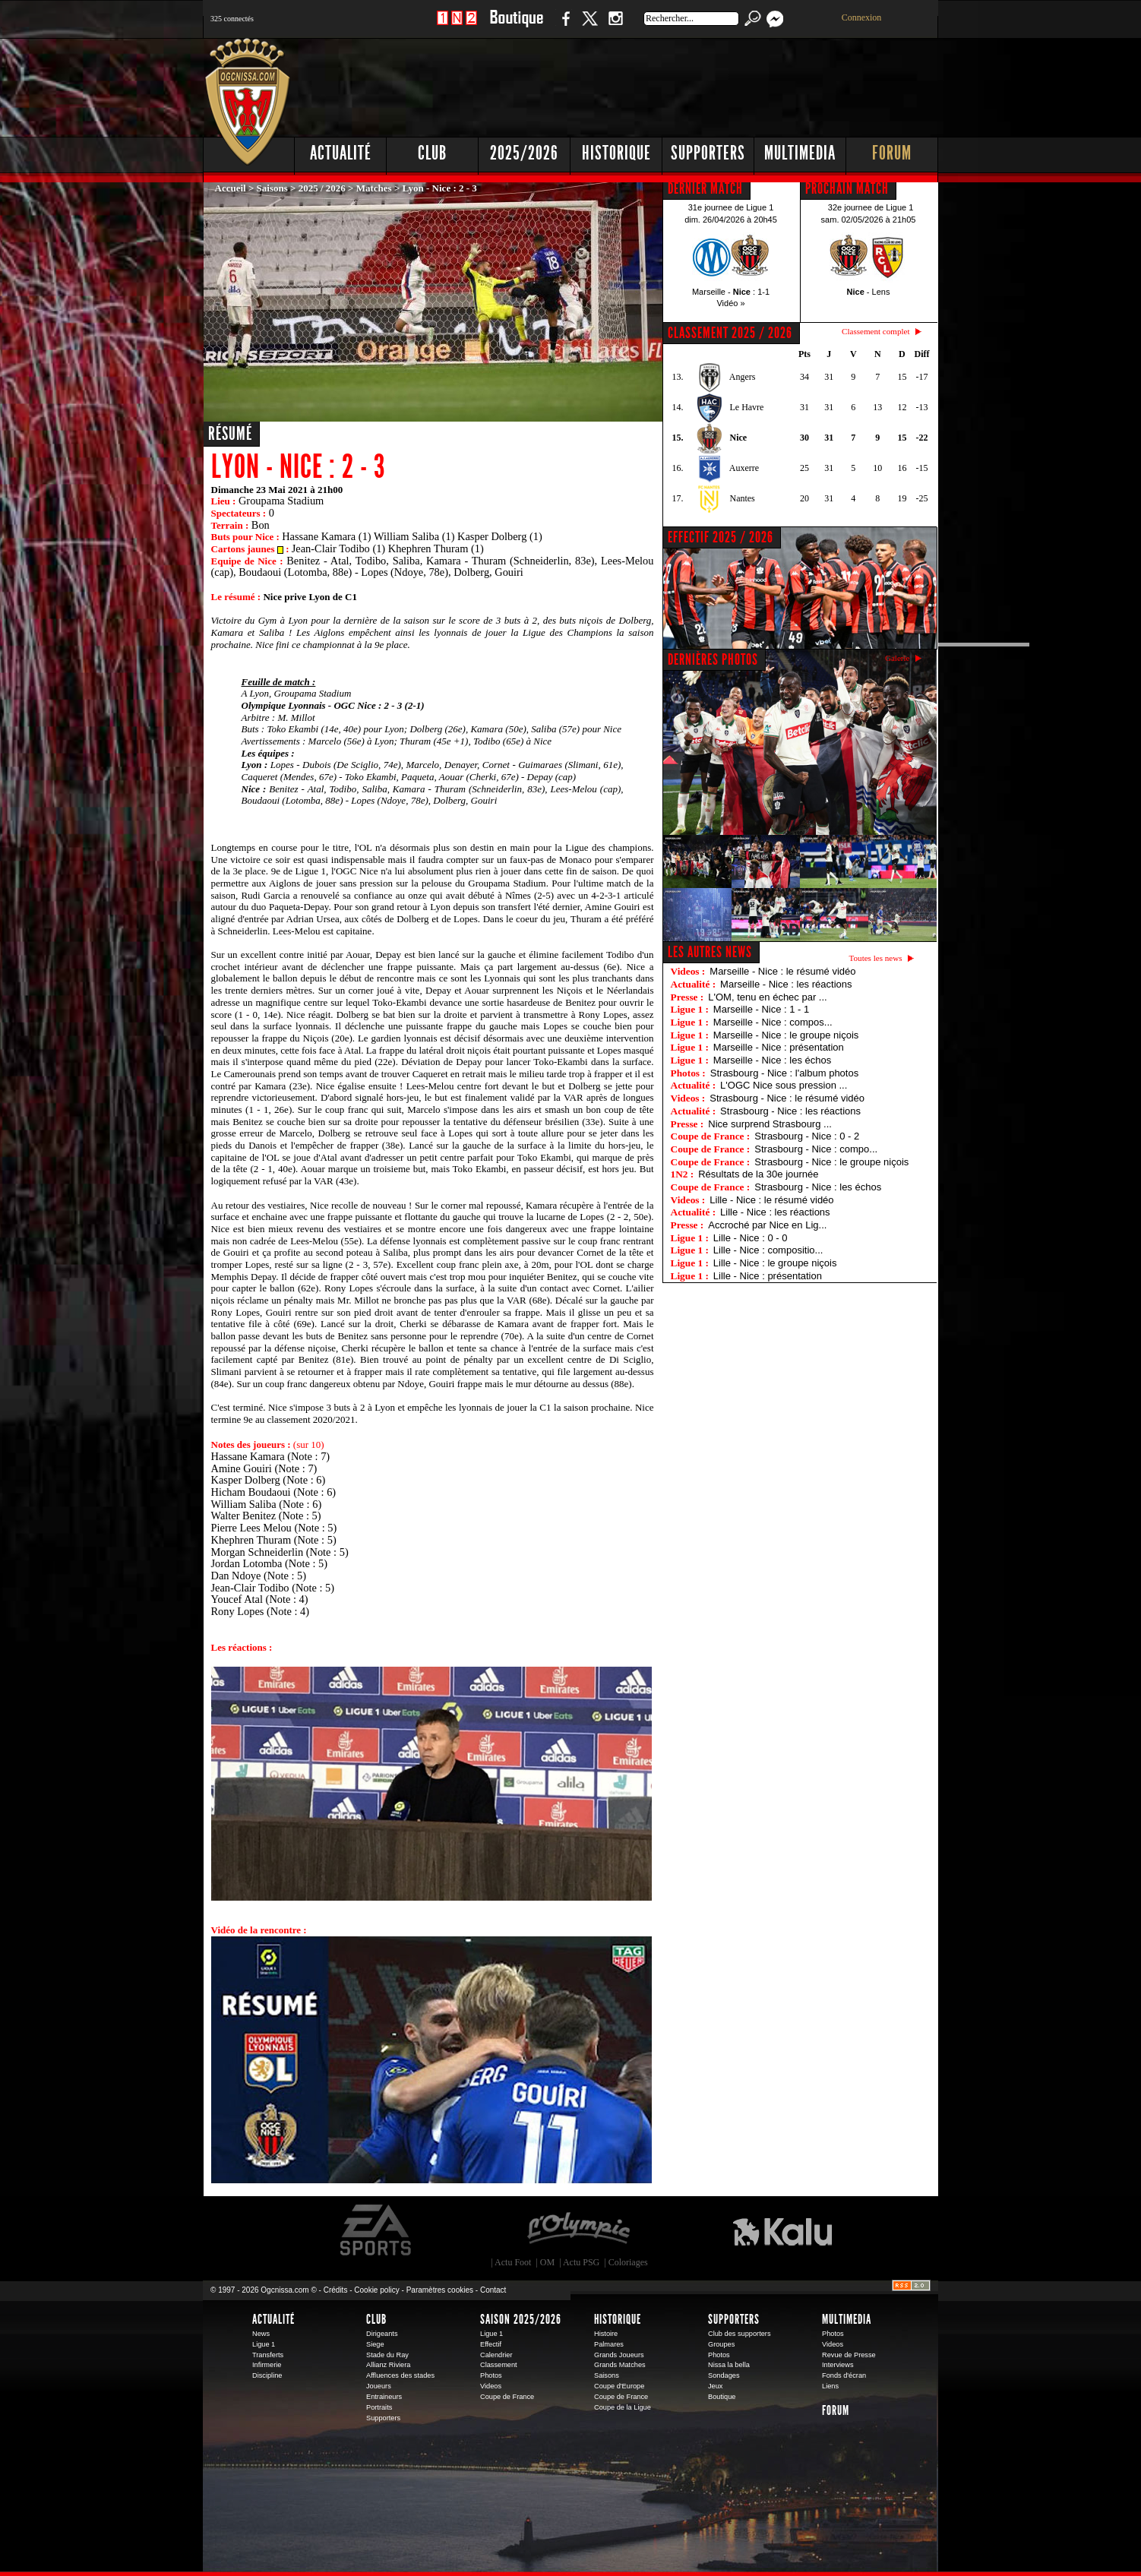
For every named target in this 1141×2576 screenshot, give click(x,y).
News (261, 2333)
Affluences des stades (400, 2375)
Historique (616, 153)
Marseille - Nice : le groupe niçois (785, 1035)
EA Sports (377, 2230)
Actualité (340, 153)
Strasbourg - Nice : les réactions (790, 1111)
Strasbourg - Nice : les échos (817, 1187)
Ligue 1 (263, 2344)
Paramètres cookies (439, 2290)
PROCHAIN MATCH (847, 188)
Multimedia (800, 153)
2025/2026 (524, 153)
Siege (375, 2344)
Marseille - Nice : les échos (772, 1060)
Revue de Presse (849, 2355)
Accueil (230, 188)
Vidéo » (730, 303)
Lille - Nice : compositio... (768, 1250)
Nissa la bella (729, 2365)
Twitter (589, 26)
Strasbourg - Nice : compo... (815, 1149)
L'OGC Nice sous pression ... (783, 1085)
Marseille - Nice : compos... (773, 1022)
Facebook (564, 26)
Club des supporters (739, 2333)
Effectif (490, 2344)
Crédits (336, 2290)
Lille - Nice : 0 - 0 (750, 1238)
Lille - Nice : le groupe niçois (775, 1263)
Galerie (897, 657)
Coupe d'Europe (619, 2386)
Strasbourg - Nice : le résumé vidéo (787, 1098)
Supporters (708, 153)
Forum (892, 153)
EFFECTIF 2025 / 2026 (720, 537)
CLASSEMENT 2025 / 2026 (730, 333)
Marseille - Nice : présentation (778, 1047)
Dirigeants (382, 2333)
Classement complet (875, 331)
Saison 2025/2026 (520, 2319)
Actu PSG (581, 2262)
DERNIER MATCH (705, 188)
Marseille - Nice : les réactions (786, 984)
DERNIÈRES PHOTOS (713, 659)
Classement (498, 2365)
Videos (490, 2386)
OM (547, 2262)
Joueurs (378, 2386)
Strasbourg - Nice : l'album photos (784, 1073)
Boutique (516, 26)
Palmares (609, 2344)
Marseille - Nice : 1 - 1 (761, 1009)
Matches (374, 188)
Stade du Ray (387, 2355)
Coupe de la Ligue (622, 2407)
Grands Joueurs (619, 2355)
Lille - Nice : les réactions (775, 1212)
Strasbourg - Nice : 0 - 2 (806, 1136)
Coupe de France (507, 2397)
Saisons (272, 188)
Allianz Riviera (388, 2365)
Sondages (724, 2375)
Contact (493, 2290)
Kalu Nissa (782, 2230)
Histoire (606, 2333)
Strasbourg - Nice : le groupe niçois (831, 1162)
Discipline (267, 2375)
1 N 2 (457, 26)
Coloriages (628, 2262)
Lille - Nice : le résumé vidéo (771, 1200)
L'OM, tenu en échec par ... (767, 997)
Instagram (615, 26)
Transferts (267, 2355)
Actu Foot (513, 2262)
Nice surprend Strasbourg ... (770, 1124)
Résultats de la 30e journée (758, 1174)
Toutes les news (875, 957)
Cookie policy (376, 2290)
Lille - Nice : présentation (767, 1276)
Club (432, 153)
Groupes (721, 2344)
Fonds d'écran (844, 2375)
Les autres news (710, 952)
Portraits (379, 2407)
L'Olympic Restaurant (578, 2230)
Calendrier (496, 2355)
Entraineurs (384, 2397)
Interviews (838, 2365)
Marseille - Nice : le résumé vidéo (782, 971)
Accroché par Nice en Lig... (767, 1225)
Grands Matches (620, 2365)
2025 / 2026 (322, 188)
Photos (491, 2375)
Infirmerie (266, 2365)
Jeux (715, 2386)
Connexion (862, 17)
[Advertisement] (662, 84)
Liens (830, 2386)
